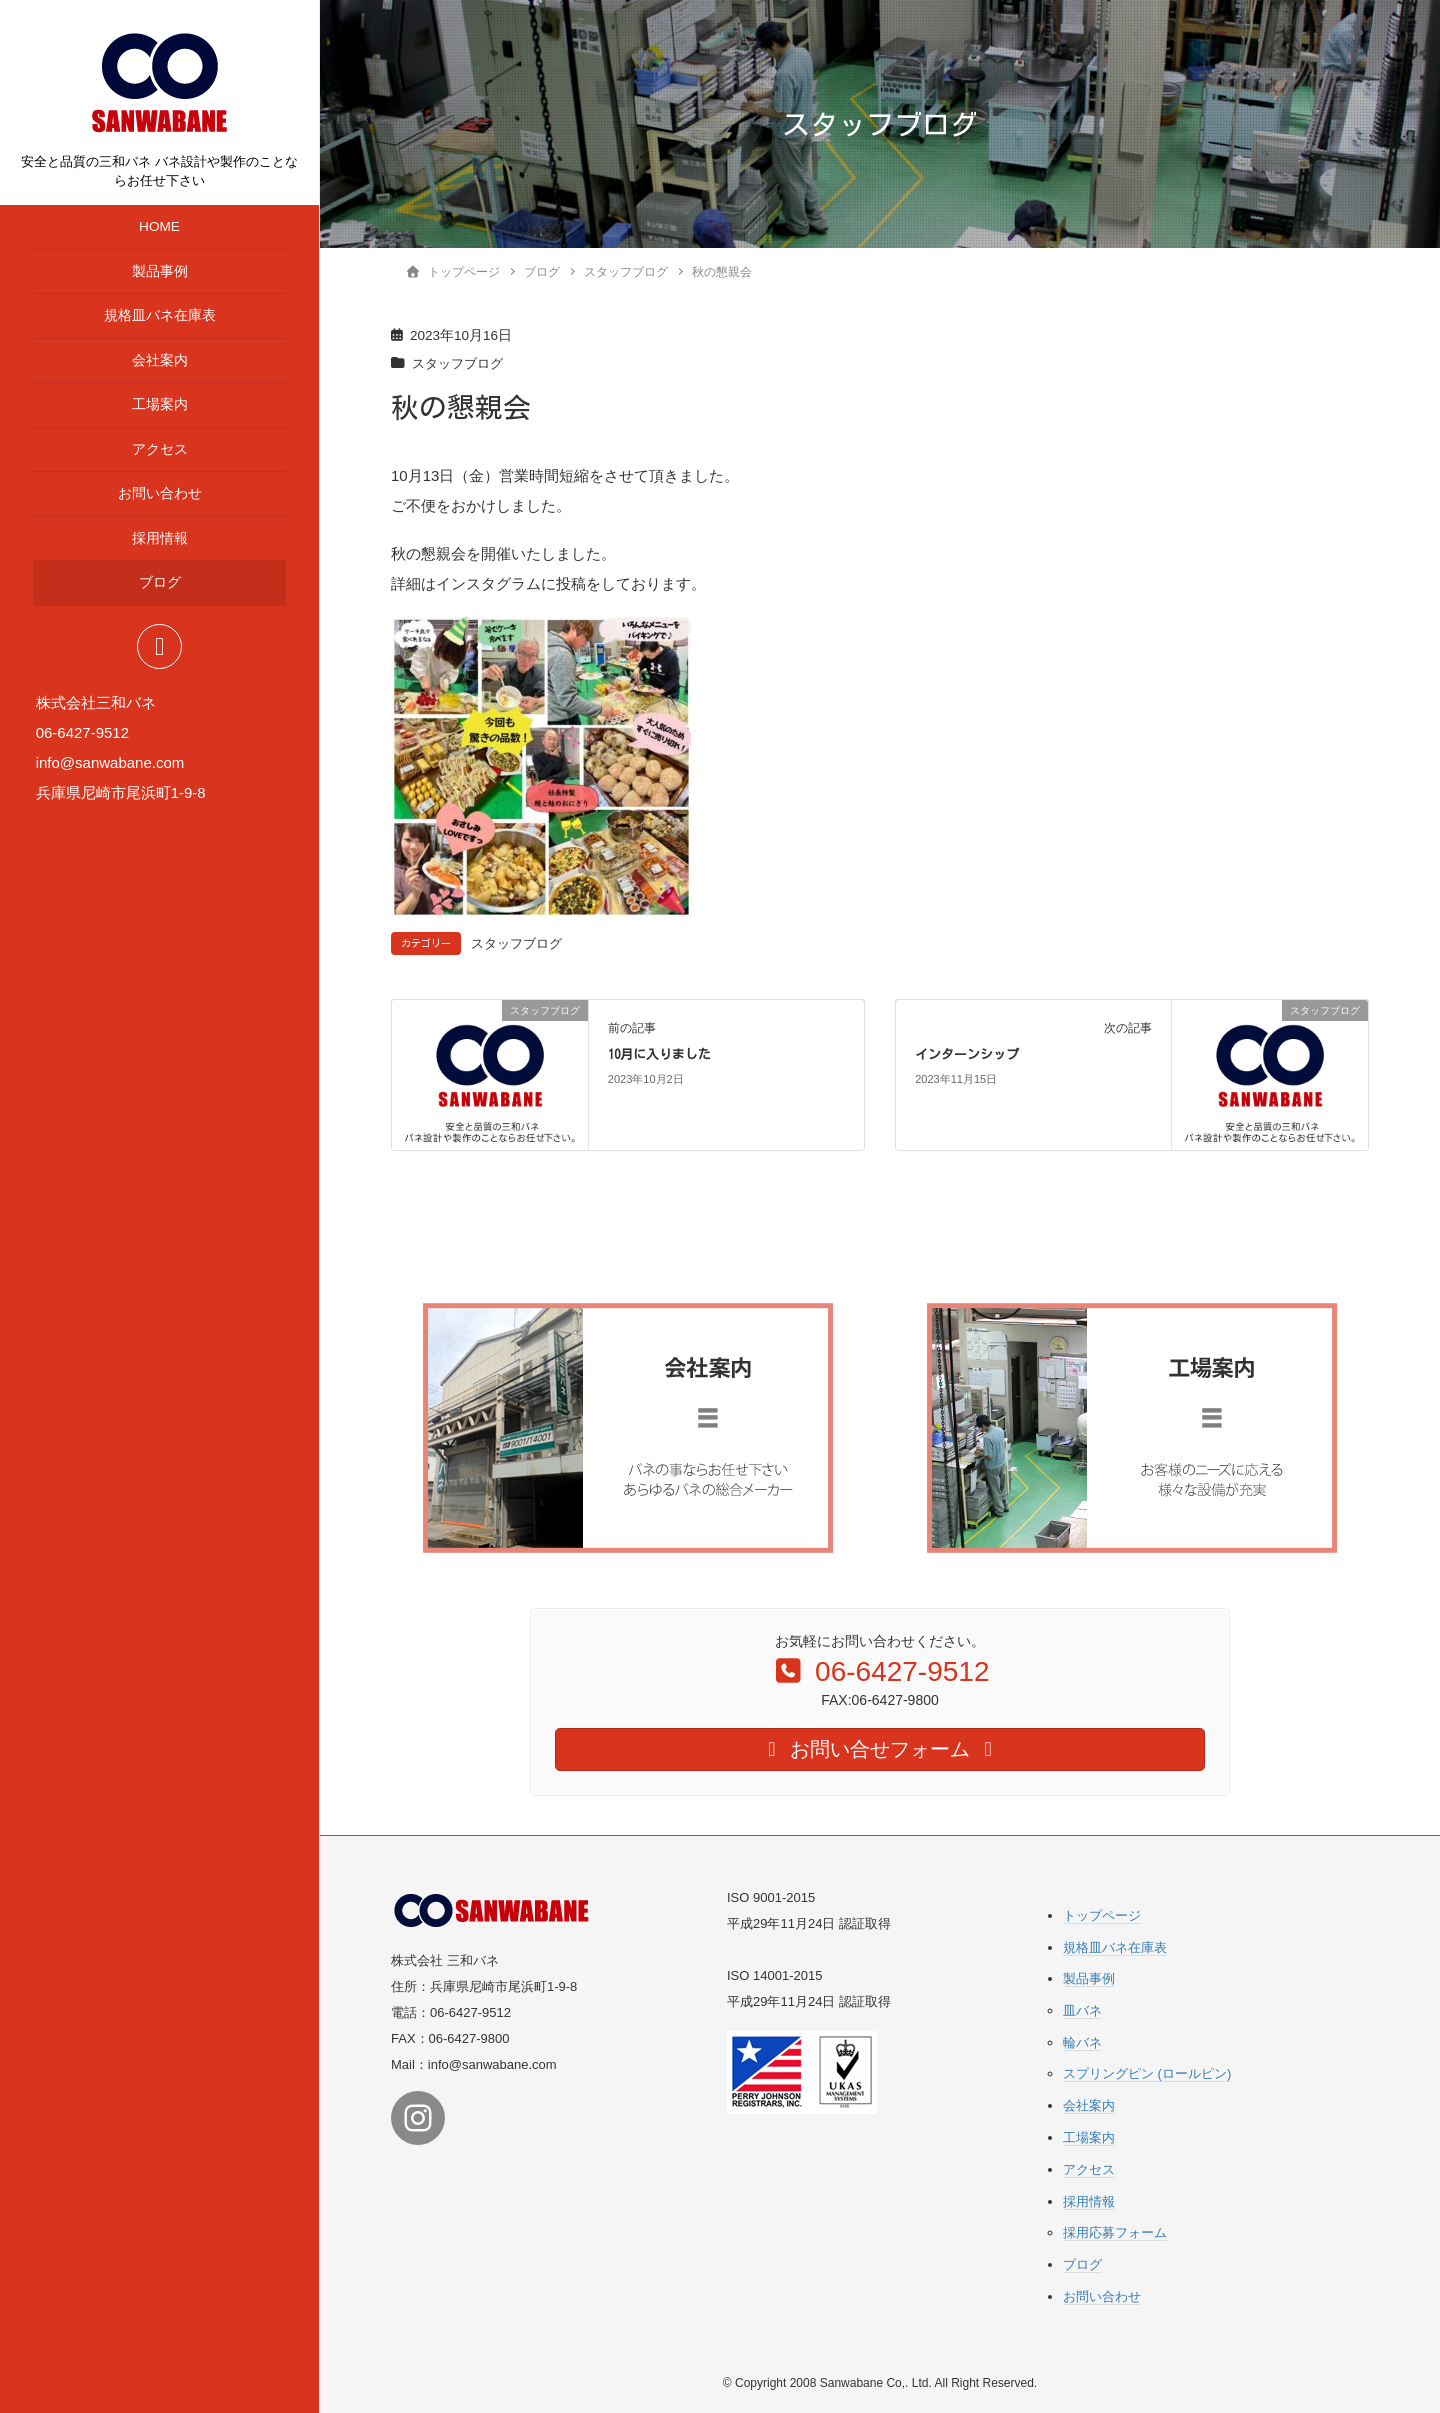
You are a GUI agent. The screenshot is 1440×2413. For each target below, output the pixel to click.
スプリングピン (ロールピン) (1147, 2073)
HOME (159, 226)
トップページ (1102, 1915)
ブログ (160, 582)
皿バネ (1082, 2010)
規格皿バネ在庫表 (160, 315)
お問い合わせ (160, 493)
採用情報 (160, 538)
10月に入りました (659, 1054)
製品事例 (160, 271)
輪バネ (1082, 2041)
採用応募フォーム (1115, 2232)
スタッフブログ (461, 363)
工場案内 (160, 404)
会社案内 (160, 360)
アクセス (160, 449)
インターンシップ (967, 1054)
